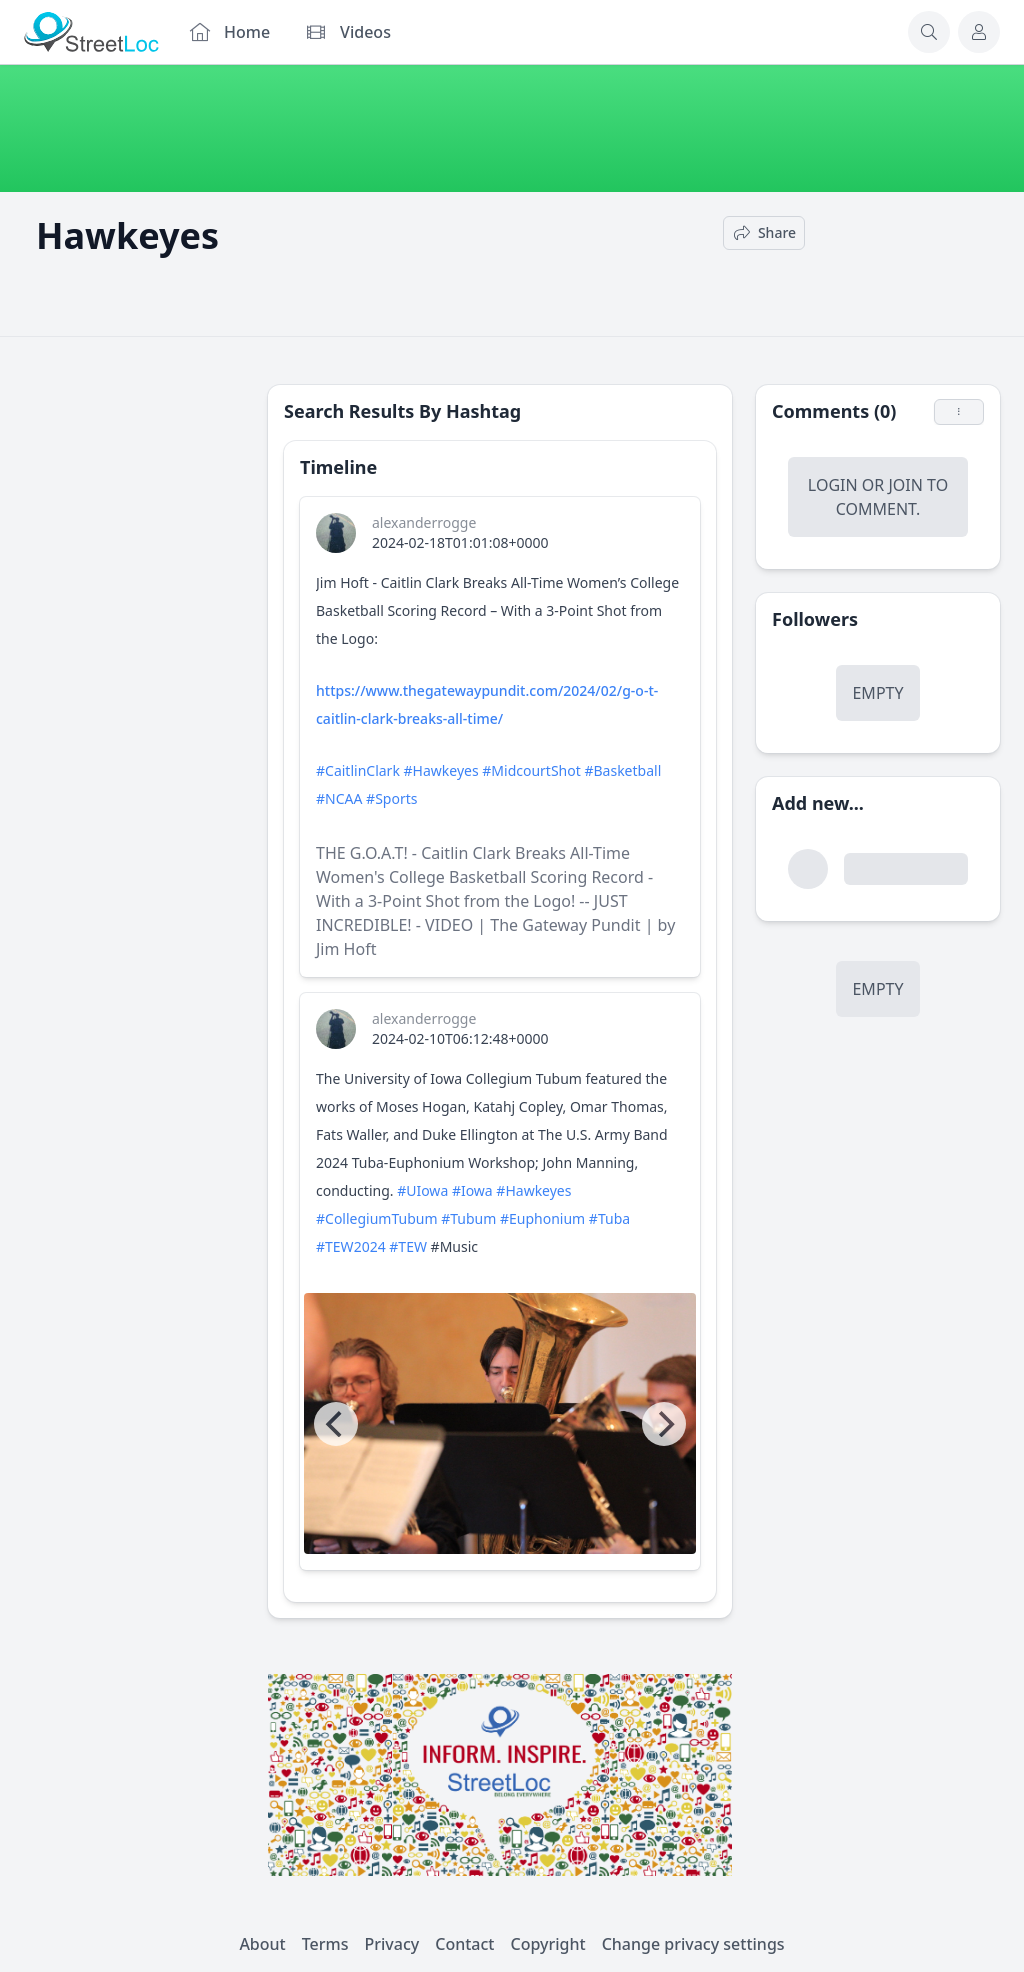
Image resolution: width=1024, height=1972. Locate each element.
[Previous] (336, 1424)
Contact (464, 1944)
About (262, 1944)
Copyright (547, 1944)
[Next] (664, 1424)
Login (833, 485)
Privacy (392, 1944)
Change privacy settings (693, 1944)
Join (905, 485)
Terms (325, 1944)
